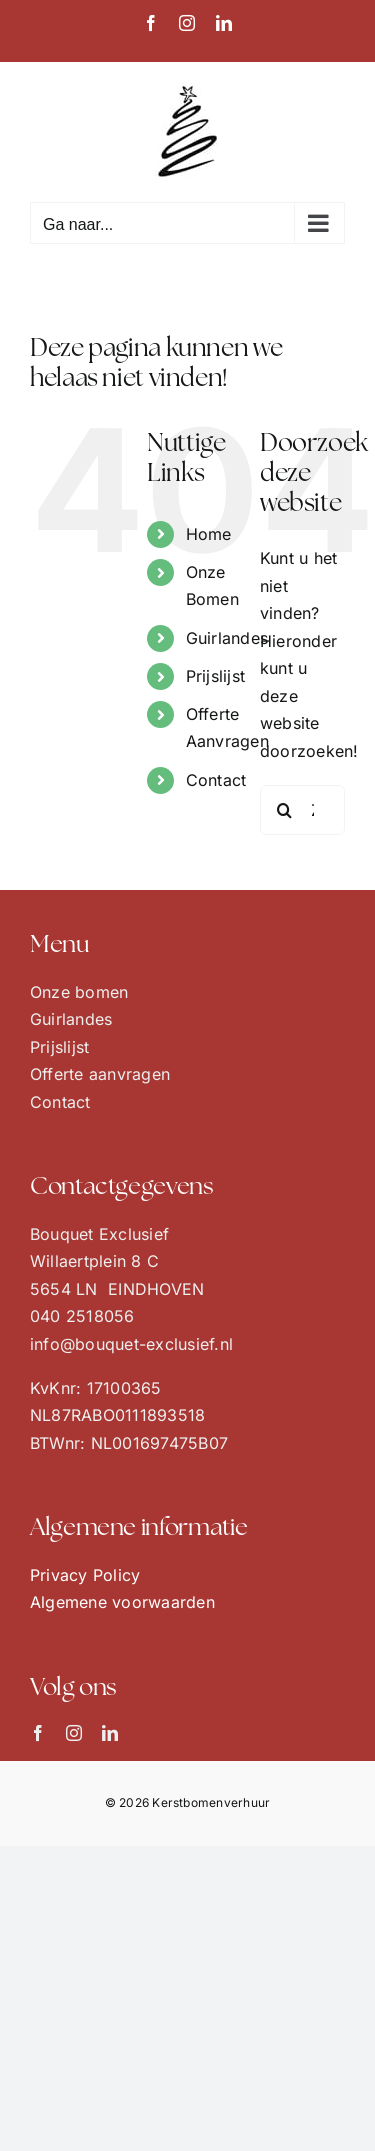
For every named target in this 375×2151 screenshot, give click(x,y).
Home (209, 534)
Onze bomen (79, 992)
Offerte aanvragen (100, 1074)
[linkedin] (110, 1733)
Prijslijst (215, 676)
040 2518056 (82, 1316)
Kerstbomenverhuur (211, 1802)
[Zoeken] (285, 810)
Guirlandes (227, 638)
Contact (216, 780)
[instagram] (74, 1733)
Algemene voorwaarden (122, 1602)
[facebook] (38, 1733)
